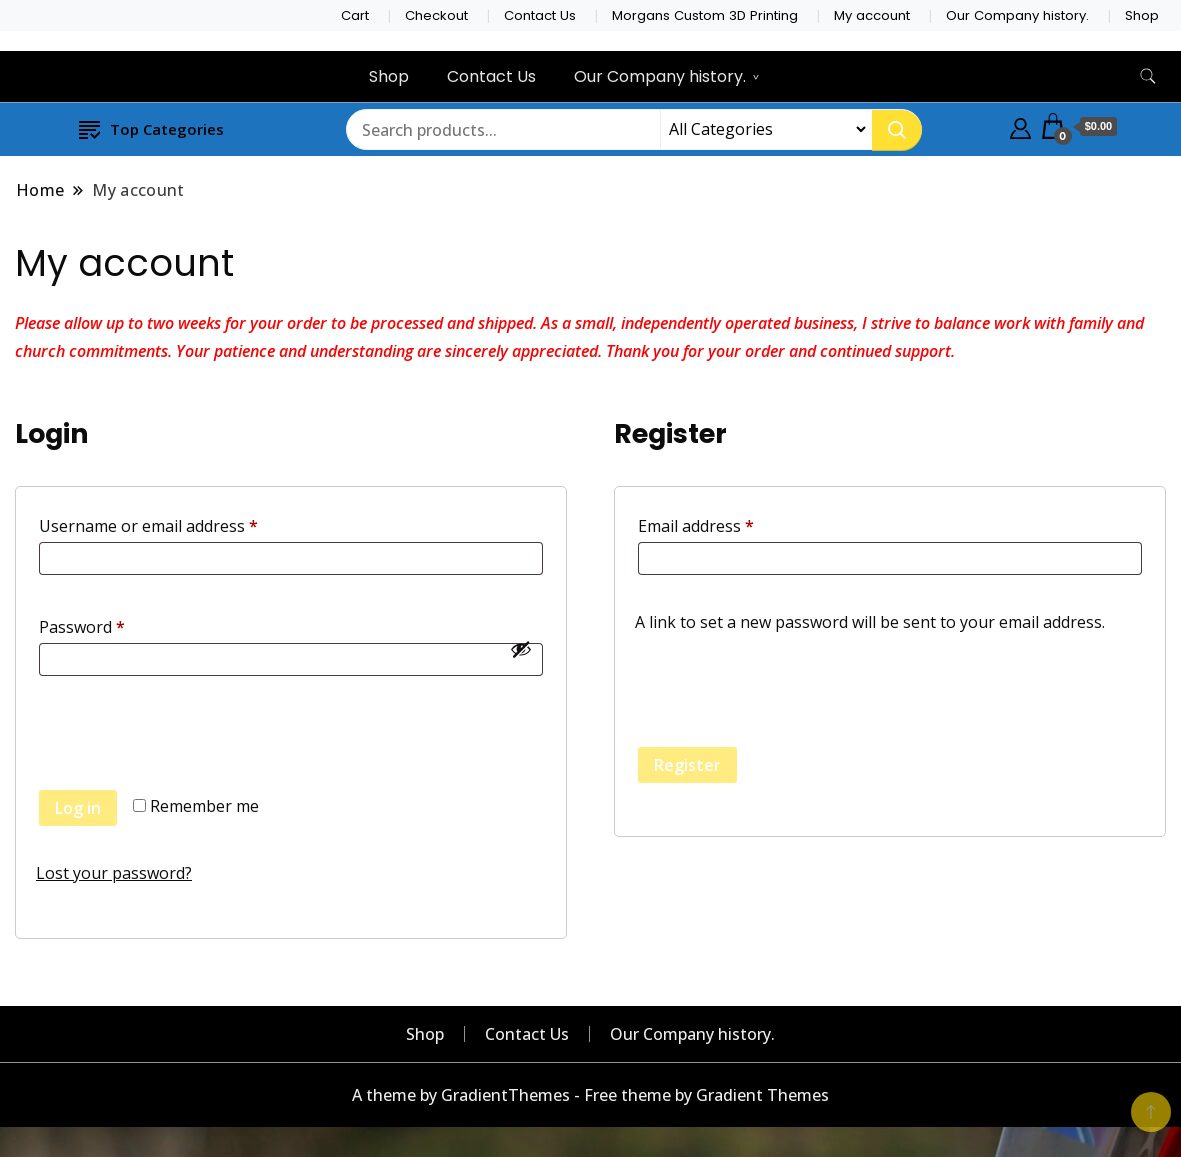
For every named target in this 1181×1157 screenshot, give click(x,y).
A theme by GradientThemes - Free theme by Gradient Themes (590, 1095)
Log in (78, 808)
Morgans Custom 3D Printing (705, 15)
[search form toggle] (1148, 76)
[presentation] (188, 748)
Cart (355, 15)
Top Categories (151, 128)
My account (872, 15)
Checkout (436, 15)
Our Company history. (1017, 15)
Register (687, 765)
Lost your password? (114, 873)
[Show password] (521, 649)
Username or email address (181, 523)
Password (115, 624)
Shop (1142, 15)
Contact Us (540, 15)
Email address (729, 523)
